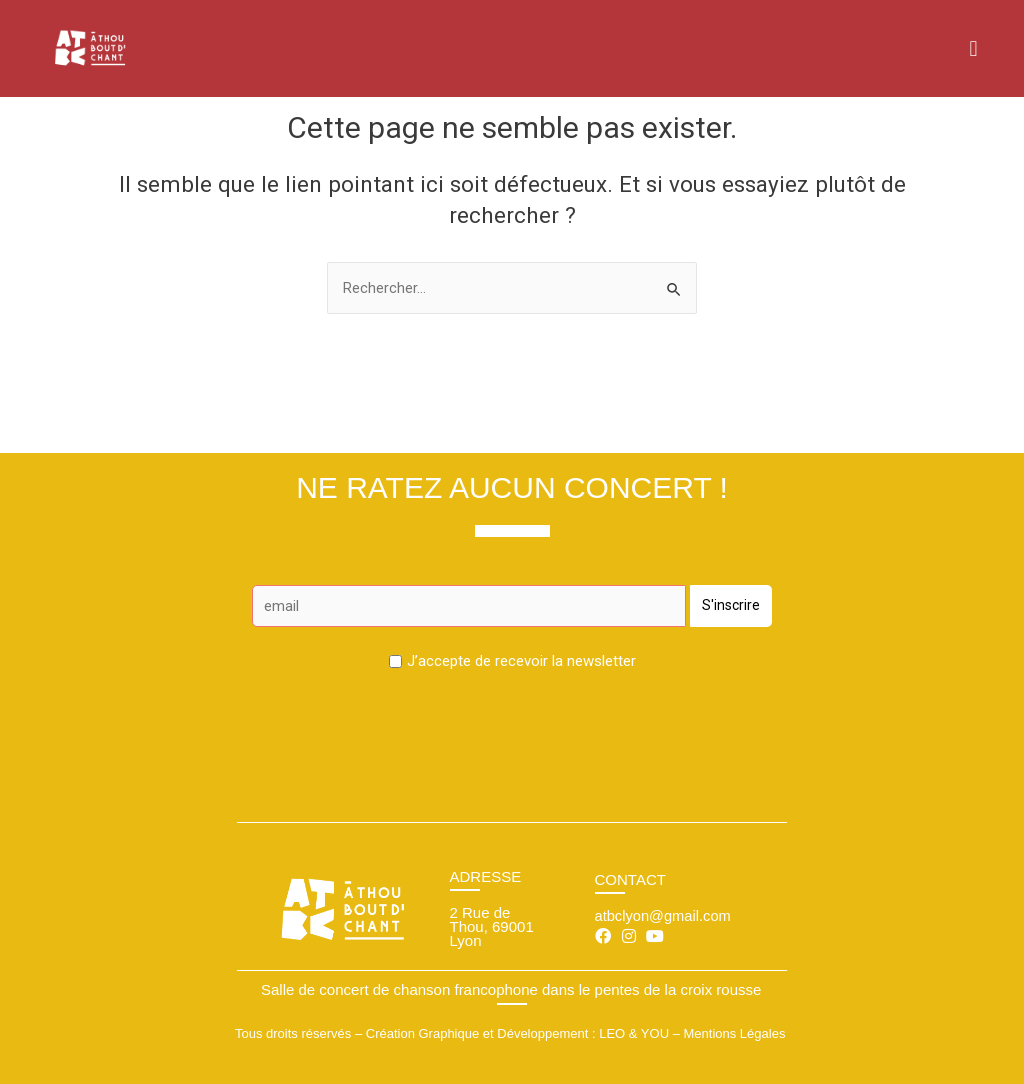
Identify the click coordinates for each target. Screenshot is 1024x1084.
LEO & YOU (634, 1032)
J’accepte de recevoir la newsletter (521, 660)
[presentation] (512, 724)
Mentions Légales (734, 1032)
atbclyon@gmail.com (664, 915)
